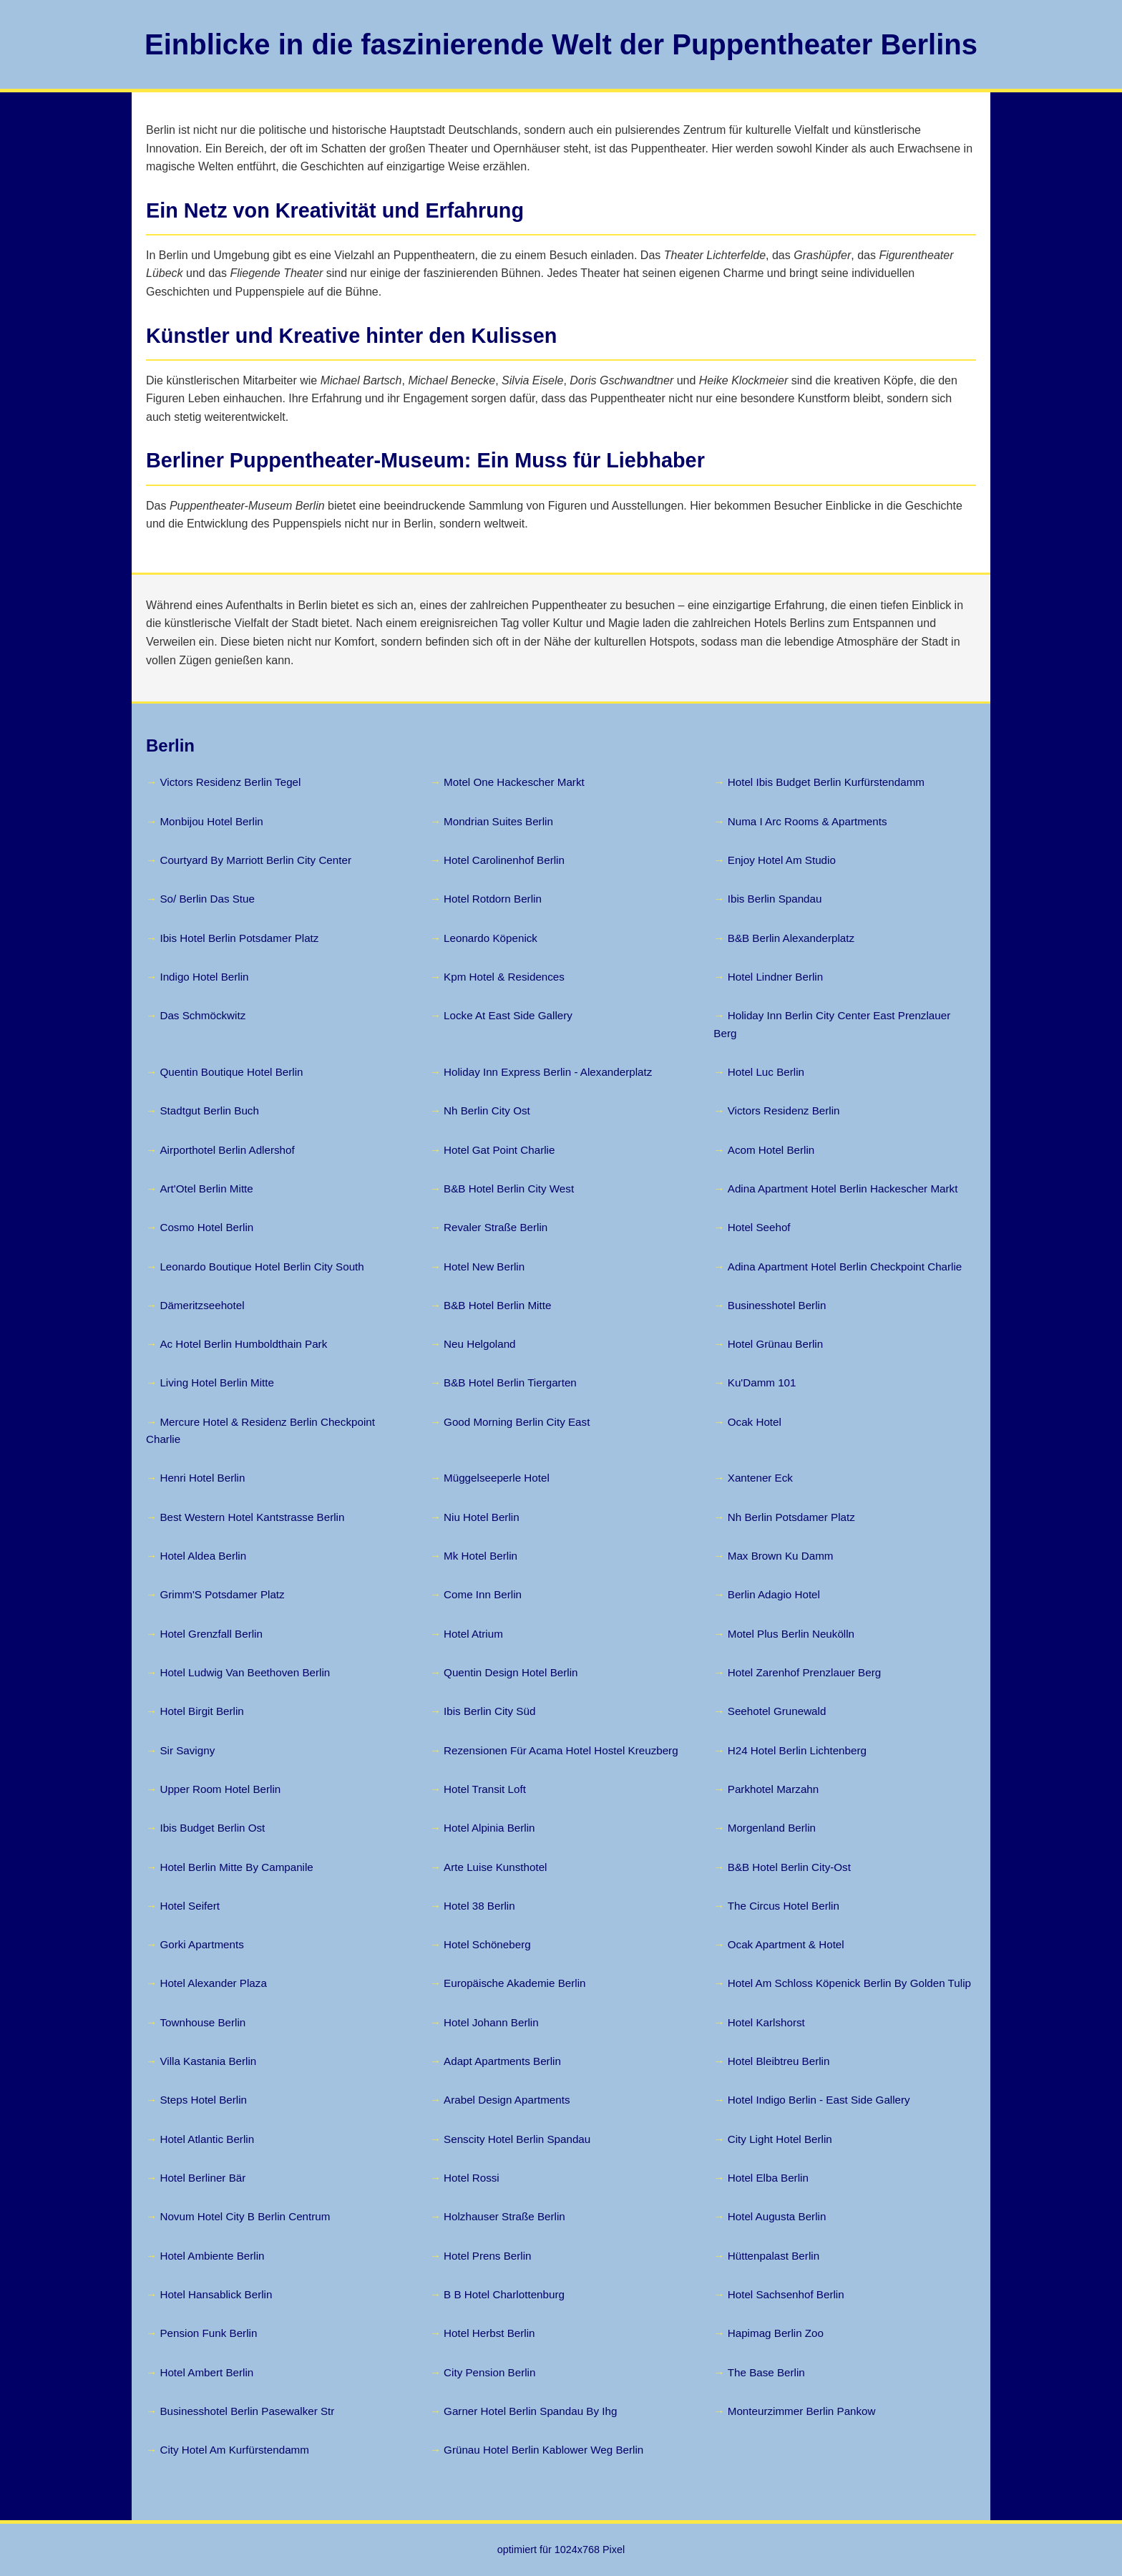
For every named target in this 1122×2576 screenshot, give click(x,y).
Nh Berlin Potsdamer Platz (791, 1517)
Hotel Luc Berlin (766, 1072)
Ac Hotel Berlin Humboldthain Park (243, 1344)
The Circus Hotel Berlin (783, 1906)
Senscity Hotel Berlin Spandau (517, 2139)
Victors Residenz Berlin (784, 1110)
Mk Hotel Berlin (480, 1556)
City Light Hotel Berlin (780, 2139)
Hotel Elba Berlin (768, 2178)
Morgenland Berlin (772, 1828)
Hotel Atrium (473, 1634)
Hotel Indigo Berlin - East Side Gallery (819, 2100)
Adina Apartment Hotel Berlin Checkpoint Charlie (845, 1266)
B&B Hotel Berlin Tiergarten (510, 1382)
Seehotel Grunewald (777, 1711)
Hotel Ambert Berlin (206, 2372)
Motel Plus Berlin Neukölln (791, 1634)
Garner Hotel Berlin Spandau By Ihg (530, 2411)
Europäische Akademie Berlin (514, 1983)
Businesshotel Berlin (777, 1305)
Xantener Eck (760, 1478)
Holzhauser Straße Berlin (504, 2216)
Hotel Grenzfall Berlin (211, 1634)
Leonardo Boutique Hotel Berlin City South (262, 1266)
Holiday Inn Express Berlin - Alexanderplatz (548, 1072)
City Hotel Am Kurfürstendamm (234, 2450)
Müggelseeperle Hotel (497, 1478)
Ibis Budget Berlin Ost (212, 1828)
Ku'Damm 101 (762, 1382)
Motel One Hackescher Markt (514, 782)
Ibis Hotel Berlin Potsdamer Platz (239, 938)
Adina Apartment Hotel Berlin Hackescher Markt (843, 1188)
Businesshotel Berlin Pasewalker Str (247, 2411)
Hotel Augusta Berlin (777, 2216)
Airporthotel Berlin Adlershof (227, 1150)
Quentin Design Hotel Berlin (510, 1672)
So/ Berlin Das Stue (207, 899)
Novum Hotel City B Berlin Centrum (245, 2216)
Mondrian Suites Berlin (498, 821)
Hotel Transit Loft (485, 1789)
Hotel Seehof (759, 1227)
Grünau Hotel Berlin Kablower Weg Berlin (543, 2450)
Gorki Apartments (201, 1944)
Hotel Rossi (471, 2178)
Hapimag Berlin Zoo (776, 2333)
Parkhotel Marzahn (773, 1789)
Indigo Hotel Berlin (204, 977)
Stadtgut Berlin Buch (209, 1110)
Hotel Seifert (190, 1906)
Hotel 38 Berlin (479, 1906)
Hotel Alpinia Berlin (489, 1828)
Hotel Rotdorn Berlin (493, 899)
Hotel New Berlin (484, 1266)
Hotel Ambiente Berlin (212, 2256)
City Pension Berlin (489, 2372)
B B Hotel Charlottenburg (504, 2294)
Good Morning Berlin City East (517, 1422)
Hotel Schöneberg (487, 1944)
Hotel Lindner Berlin (775, 977)
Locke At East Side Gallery (508, 1015)
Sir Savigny (187, 1750)
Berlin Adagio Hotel (774, 1594)
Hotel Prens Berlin (487, 2256)
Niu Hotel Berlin (481, 1517)
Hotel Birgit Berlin (201, 1711)
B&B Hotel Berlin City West (509, 1188)
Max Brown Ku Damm (781, 1556)
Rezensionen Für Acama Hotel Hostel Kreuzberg (561, 1750)
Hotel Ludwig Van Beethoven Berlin (245, 1672)
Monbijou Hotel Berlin (211, 821)
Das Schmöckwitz (202, 1015)
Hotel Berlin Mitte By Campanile (236, 1867)
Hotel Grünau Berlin (775, 1344)
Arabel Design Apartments (507, 2100)
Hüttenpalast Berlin (773, 2256)
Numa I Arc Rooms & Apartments (807, 821)
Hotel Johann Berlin (491, 2022)
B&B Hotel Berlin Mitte (497, 1305)
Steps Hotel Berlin (203, 2100)
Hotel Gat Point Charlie (499, 1150)
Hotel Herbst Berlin (489, 2333)
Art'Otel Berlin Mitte (206, 1188)
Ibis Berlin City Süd (489, 1711)
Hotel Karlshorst (766, 2022)
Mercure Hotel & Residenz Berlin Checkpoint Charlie (260, 1430)
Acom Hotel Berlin (771, 1150)
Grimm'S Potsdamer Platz (222, 1594)
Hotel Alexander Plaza (213, 1983)
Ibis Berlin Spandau (775, 899)
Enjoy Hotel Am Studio (782, 860)
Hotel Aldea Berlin (203, 1556)
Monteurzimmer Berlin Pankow (802, 2411)
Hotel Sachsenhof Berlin (786, 2294)
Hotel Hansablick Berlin (216, 2294)
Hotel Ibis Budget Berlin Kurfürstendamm (826, 782)
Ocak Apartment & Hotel (786, 1944)
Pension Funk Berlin (208, 2333)
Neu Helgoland (479, 1344)
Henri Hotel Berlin (202, 1478)
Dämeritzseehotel (202, 1305)
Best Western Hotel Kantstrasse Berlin (252, 1517)
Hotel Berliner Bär (202, 2178)
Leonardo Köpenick (490, 938)
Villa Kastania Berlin (208, 2061)
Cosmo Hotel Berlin (206, 1227)
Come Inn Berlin (483, 1594)
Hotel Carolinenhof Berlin (504, 860)
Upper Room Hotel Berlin (220, 1789)
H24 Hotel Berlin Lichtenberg (797, 1750)
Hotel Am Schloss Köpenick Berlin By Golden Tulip (849, 1983)
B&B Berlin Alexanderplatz (791, 938)
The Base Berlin (766, 2372)
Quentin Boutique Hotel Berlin (231, 1072)
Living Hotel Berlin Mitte (217, 1382)
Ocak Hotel (754, 1422)
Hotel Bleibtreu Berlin (779, 2061)
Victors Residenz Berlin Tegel (230, 782)
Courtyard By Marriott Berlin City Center (255, 860)
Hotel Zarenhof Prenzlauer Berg (804, 1672)
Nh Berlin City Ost (487, 1110)
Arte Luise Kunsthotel (495, 1867)
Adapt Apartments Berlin (502, 2061)
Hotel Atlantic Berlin (207, 2139)
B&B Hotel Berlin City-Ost (789, 1867)
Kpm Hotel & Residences (504, 977)
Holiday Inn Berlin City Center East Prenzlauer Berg (831, 1024)
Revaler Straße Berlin (495, 1227)
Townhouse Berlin (202, 2022)
